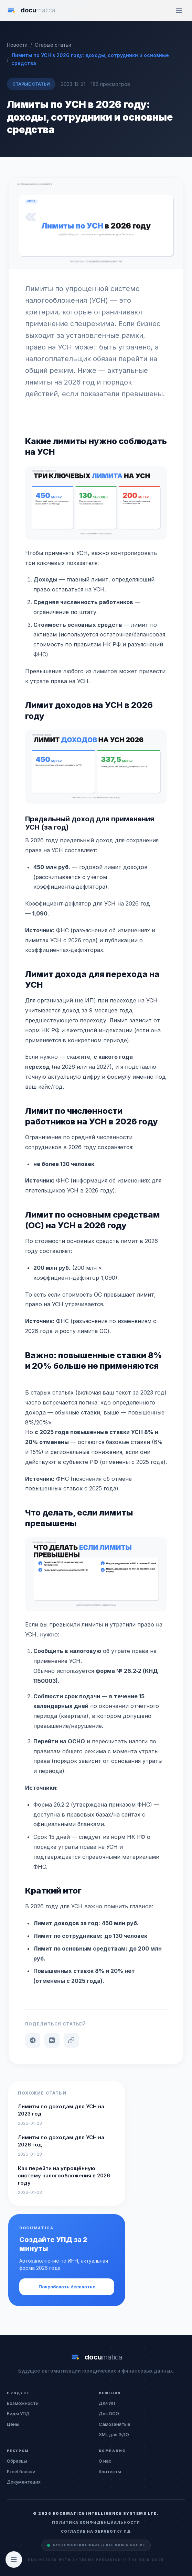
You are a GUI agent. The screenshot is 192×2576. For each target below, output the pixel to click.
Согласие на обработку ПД (96, 2531)
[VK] (52, 2040)
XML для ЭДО (114, 2434)
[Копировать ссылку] (71, 2040)
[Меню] (178, 10)
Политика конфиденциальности (96, 2522)
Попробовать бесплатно (67, 2286)
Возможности (23, 2403)
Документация (24, 2482)
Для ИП (107, 2403)
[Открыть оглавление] (14, 2559)
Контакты (110, 2471)
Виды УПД (18, 2413)
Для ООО (109, 2413)
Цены (13, 2424)
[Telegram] (32, 2040)
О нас (105, 2461)
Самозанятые (114, 2424)
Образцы (17, 2461)
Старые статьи (31, 84)
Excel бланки (21, 2471)
